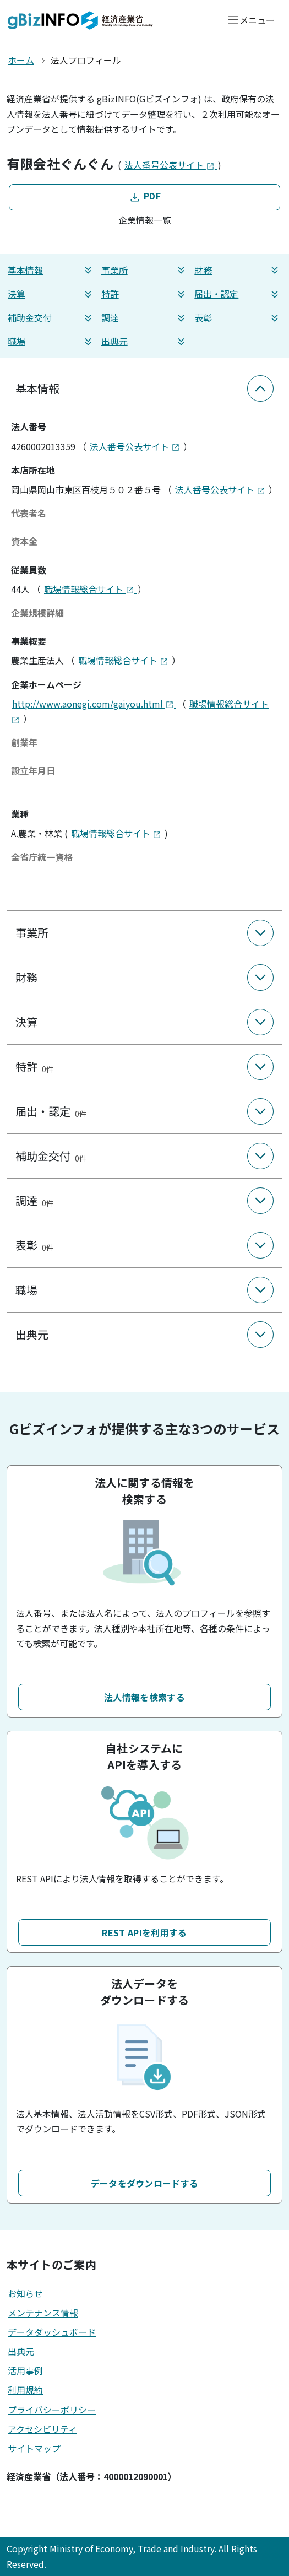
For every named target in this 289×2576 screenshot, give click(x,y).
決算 (51, 294)
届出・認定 (237, 294)
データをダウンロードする (145, 2183)
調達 (144, 318)
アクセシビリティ (42, 2428)
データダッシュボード (52, 2332)
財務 (237, 270)
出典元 (144, 341)
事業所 (144, 270)
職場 (51, 341)
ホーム (21, 60)
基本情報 (51, 270)
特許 (144, 294)
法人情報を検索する (144, 1697)
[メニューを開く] (251, 19)
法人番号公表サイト (170, 164)
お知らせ (25, 2293)
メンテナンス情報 (43, 2312)
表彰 (237, 318)
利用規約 (25, 2389)
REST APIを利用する (144, 1932)
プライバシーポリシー (52, 2409)
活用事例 (25, 2370)
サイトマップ (34, 2448)
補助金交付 (51, 318)
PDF (144, 196)
